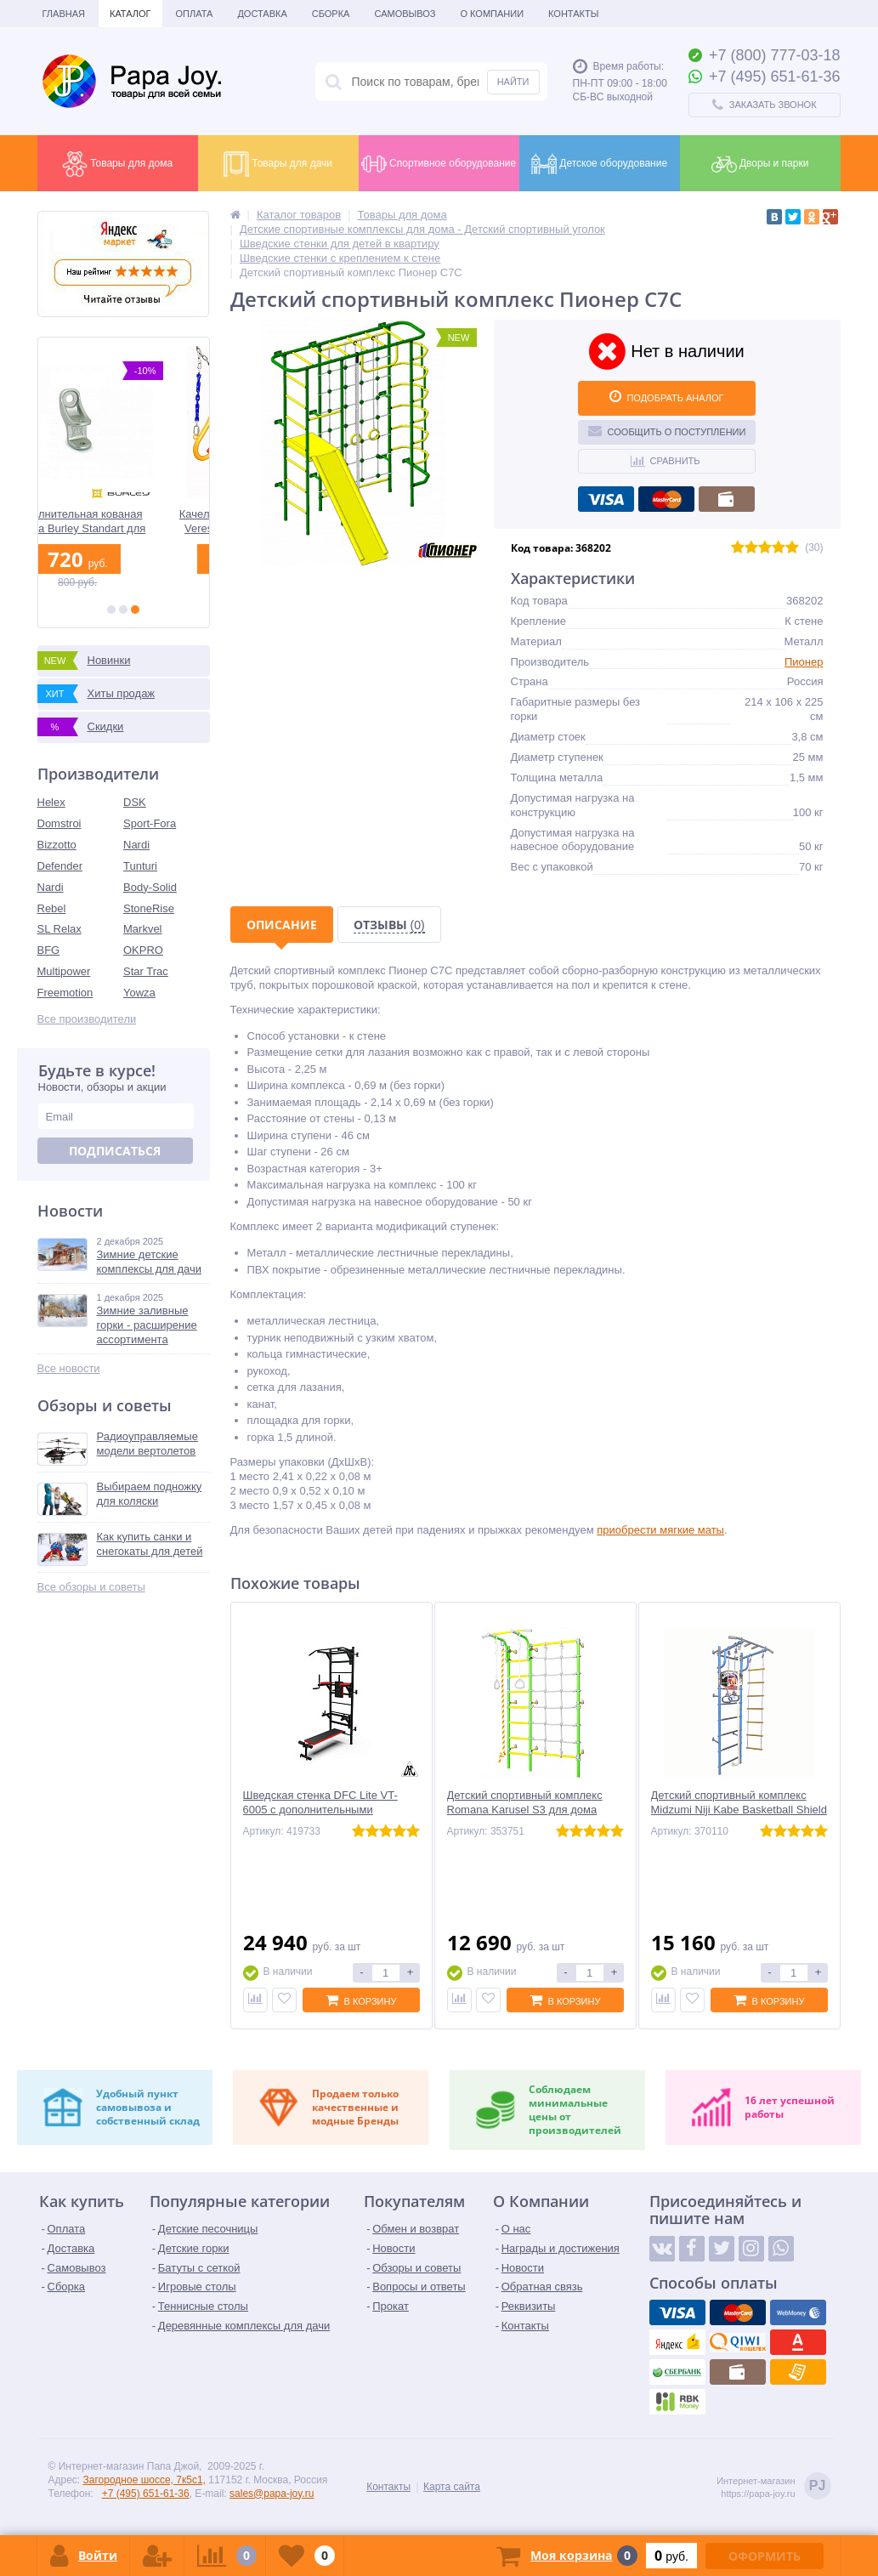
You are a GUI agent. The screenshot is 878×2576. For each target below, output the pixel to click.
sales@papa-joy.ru (271, 2493)
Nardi (136, 844)
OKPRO (143, 950)
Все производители (87, 1019)
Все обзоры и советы (91, 1586)
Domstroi (59, 823)
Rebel (51, 908)
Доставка (261, 14)
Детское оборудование (599, 164)
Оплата (194, 14)
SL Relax (59, 928)
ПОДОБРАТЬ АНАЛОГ (666, 396)
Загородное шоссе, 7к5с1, (144, 2480)
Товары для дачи (278, 164)
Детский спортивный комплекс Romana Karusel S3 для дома (525, 1802)
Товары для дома (117, 164)
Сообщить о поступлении (667, 430)
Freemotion (65, 992)
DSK (134, 802)
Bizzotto (56, 844)
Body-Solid (150, 887)
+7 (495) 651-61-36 (146, 2493)
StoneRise (148, 908)
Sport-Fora (149, 823)
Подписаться (115, 1151)
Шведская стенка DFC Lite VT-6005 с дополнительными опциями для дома (320, 1809)
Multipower (64, 971)
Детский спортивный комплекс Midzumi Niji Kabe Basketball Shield (739, 1802)
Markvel (142, 928)
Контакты (573, 14)
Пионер (804, 661)
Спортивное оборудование (438, 164)
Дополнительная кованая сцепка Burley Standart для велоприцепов (123, 522)
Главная (63, 14)
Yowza (139, 992)
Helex (51, 802)
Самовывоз (404, 14)
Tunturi (140, 866)
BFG (48, 950)
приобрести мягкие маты (660, 1529)
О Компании (492, 14)
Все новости (68, 1368)
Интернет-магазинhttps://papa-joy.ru (773, 2487)
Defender (59, 866)
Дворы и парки (760, 164)
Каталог (130, 14)
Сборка (331, 14)
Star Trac (145, 971)
